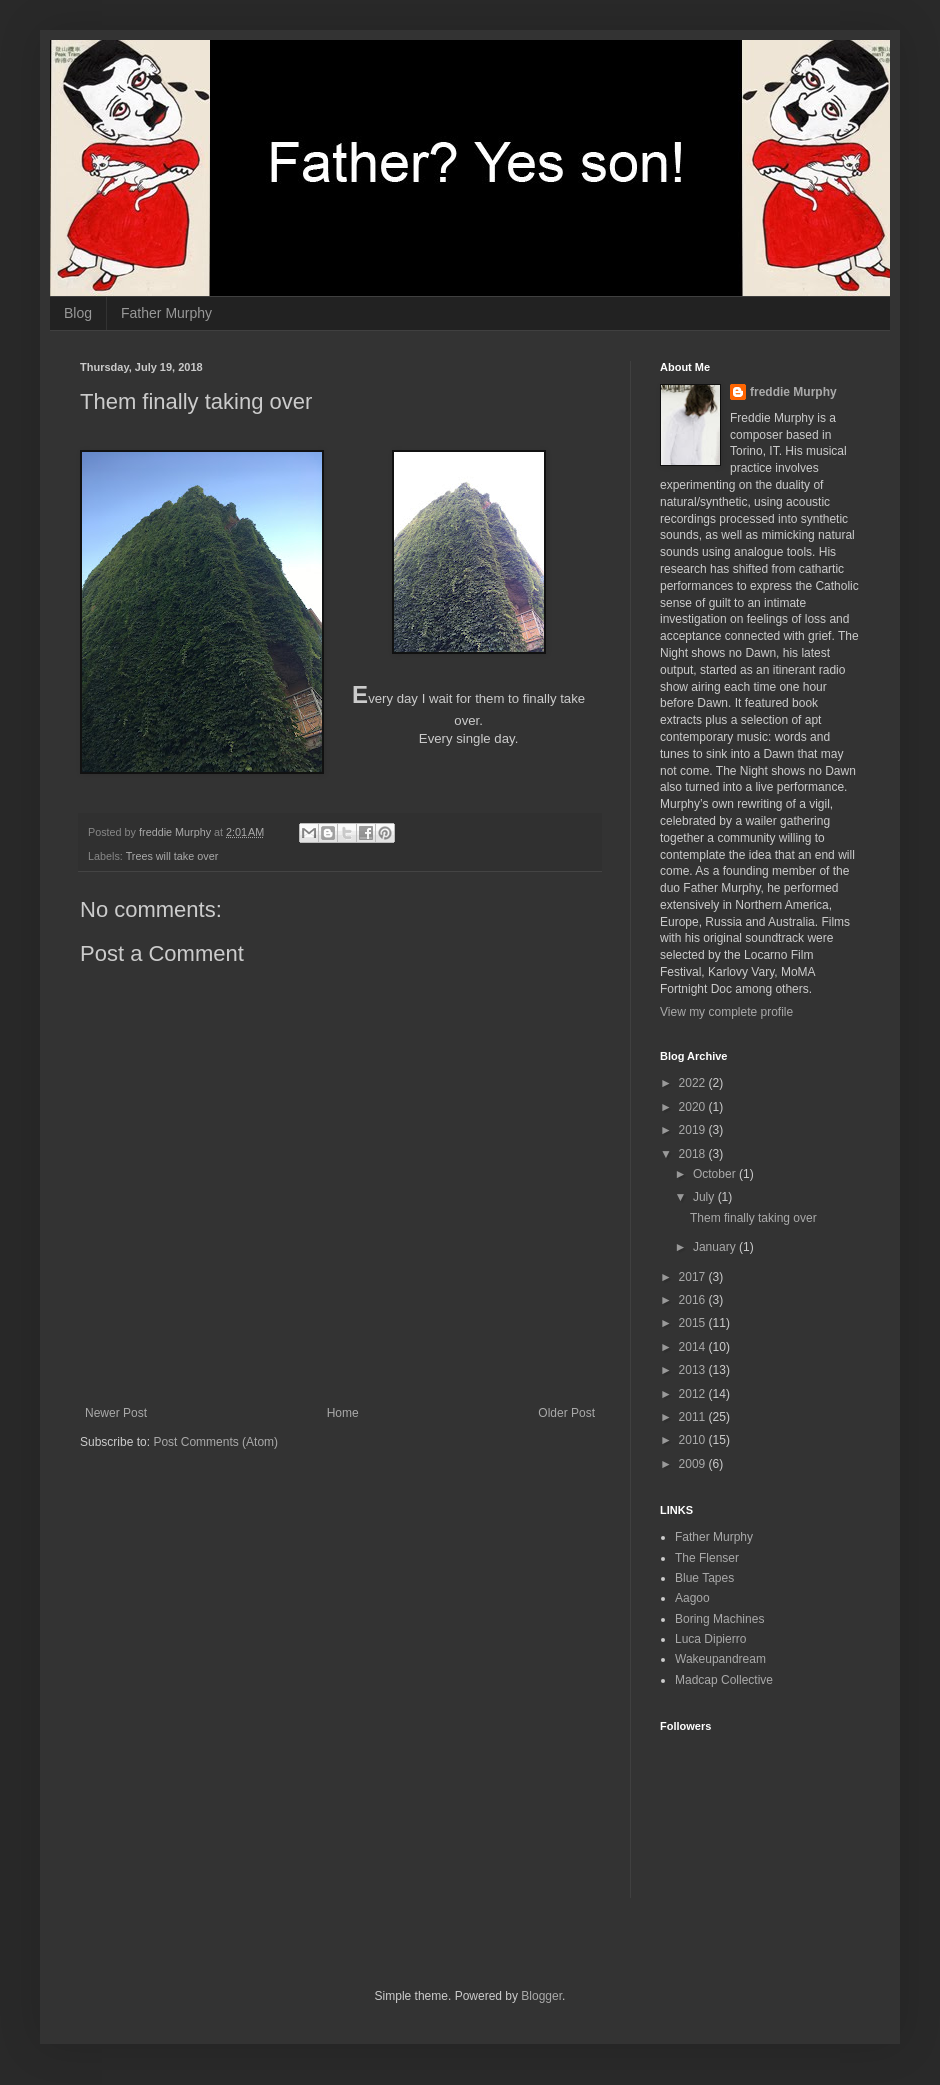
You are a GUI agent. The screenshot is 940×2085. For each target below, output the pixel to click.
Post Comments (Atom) (215, 1442)
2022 (694, 1083)
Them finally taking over (753, 1218)
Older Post (566, 1413)
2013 (694, 1370)
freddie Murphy (793, 392)
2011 (694, 1417)
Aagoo (692, 1598)
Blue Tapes (704, 1578)
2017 (694, 1277)
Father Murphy (166, 313)
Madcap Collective (724, 1680)
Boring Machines (719, 1619)
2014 (694, 1347)
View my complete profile (726, 1012)
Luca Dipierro (710, 1639)
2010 (694, 1440)
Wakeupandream (720, 1659)
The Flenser (707, 1558)
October (716, 1174)
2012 (694, 1394)
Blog (78, 313)
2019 (694, 1130)
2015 (694, 1323)
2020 (694, 1107)
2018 (694, 1154)
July (705, 1197)
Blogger (541, 1996)
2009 (694, 1464)
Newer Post (116, 1413)
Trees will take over (172, 856)
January (716, 1247)
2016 (694, 1300)
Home (343, 1413)
